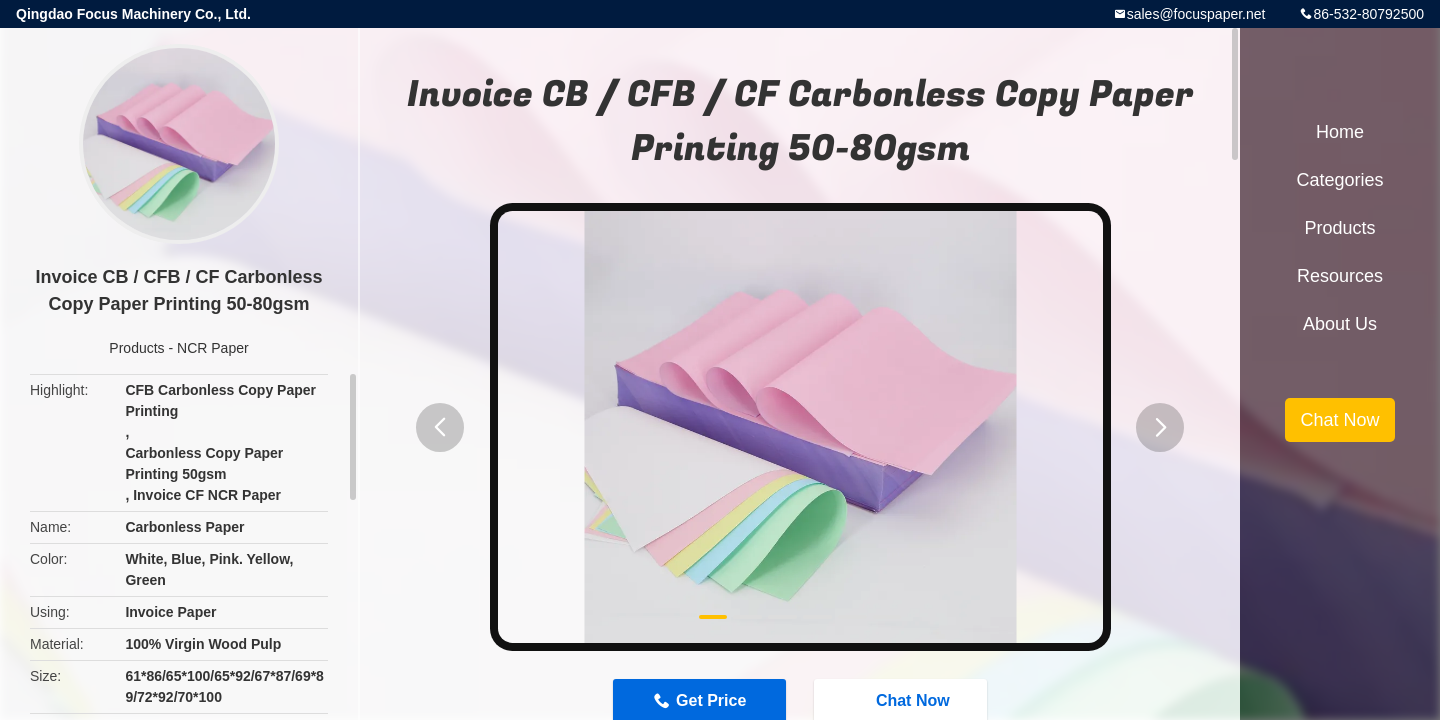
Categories (1339, 180)
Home (1340, 132)
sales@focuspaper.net (1196, 14)
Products (136, 348)
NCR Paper (213, 348)
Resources (1340, 276)
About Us (1340, 324)
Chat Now (1339, 420)
